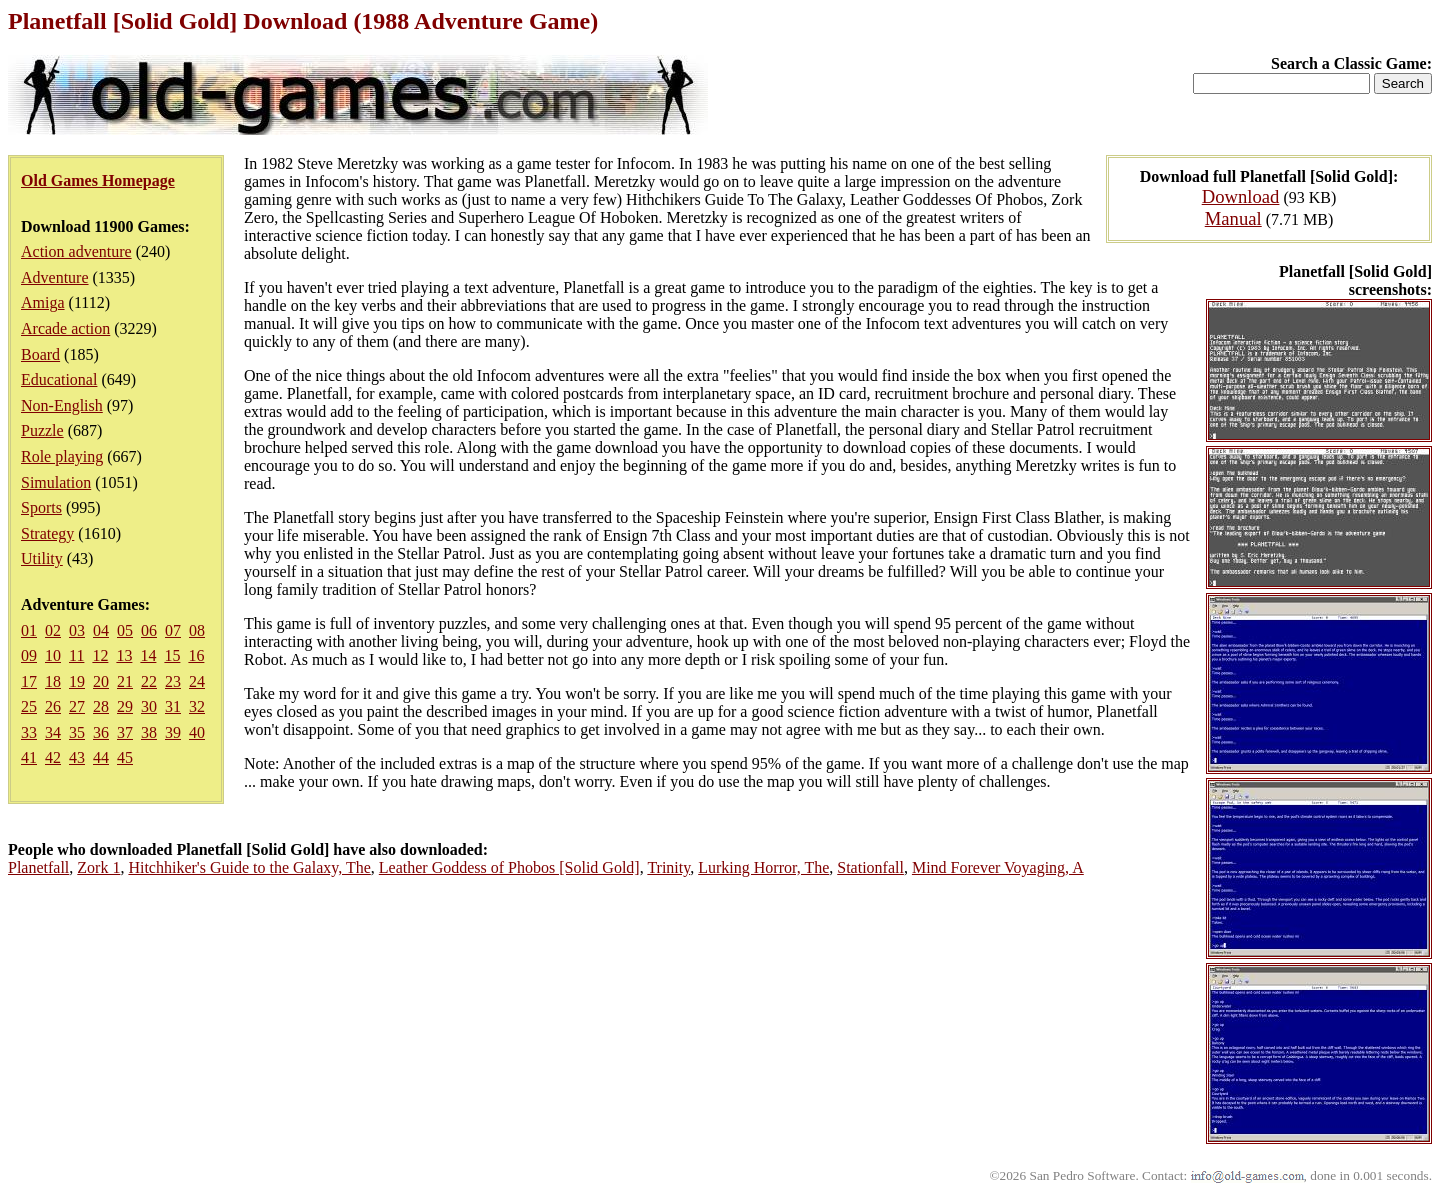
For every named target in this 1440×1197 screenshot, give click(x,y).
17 (29, 681)
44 (101, 757)
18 (53, 681)
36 (101, 732)
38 (149, 732)
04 (101, 630)
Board (40, 354)
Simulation (56, 482)
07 (173, 630)
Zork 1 (98, 867)
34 (53, 732)
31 (173, 706)
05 (125, 630)
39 (173, 732)
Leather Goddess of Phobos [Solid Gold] (509, 867)
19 (77, 681)
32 (197, 706)
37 (125, 732)
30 (149, 706)
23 (173, 681)
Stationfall (870, 867)
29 (125, 706)
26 (53, 706)
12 (100, 655)
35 (77, 732)
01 (29, 630)
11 (76, 655)
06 (149, 630)
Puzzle (42, 430)
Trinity (668, 867)
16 (196, 655)
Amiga (43, 302)
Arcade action (65, 328)
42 (53, 757)
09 (29, 655)
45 (125, 757)
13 (124, 655)
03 (77, 630)
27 (77, 706)
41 (29, 757)
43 (77, 757)
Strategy (47, 533)
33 (29, 732)
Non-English (62, 405)
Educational (59, 379)
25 (29, 706)
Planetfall (38, 867)
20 (101, 681)
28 (101, 706)
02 (53, 630)
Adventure (55, 277)
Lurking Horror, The (763, 867)
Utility (42, 558)
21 (125, 681)
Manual (1233, 218)
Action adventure (76, 251)
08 (197, 630)
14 (148, 655)
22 (149, 681)
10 (53, 655)
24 (197, 681)
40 (197, 732)
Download (1241, 196)
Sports (41, 507)
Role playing (62, 456)
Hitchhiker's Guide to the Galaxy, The (249, 867)
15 (172, 655)
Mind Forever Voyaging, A (998, 867)
